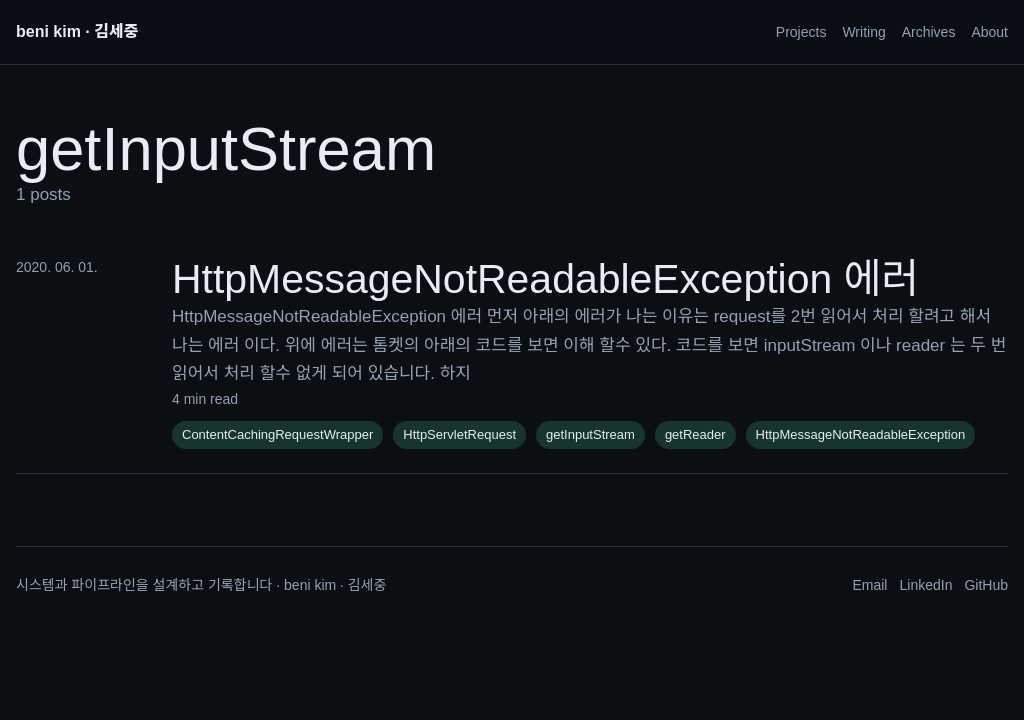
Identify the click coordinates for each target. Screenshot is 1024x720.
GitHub (986, 585)
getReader (695, 434)
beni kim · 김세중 (77, 31)
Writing (863, 32)
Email (869, 585)
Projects (801, 32)
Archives (929, 32)
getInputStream (590, 434)
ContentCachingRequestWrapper (277, 434)
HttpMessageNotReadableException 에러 (545, 279)
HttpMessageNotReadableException (861, 434)
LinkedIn (925, 585)
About (989, 32)
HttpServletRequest (459, 434)
